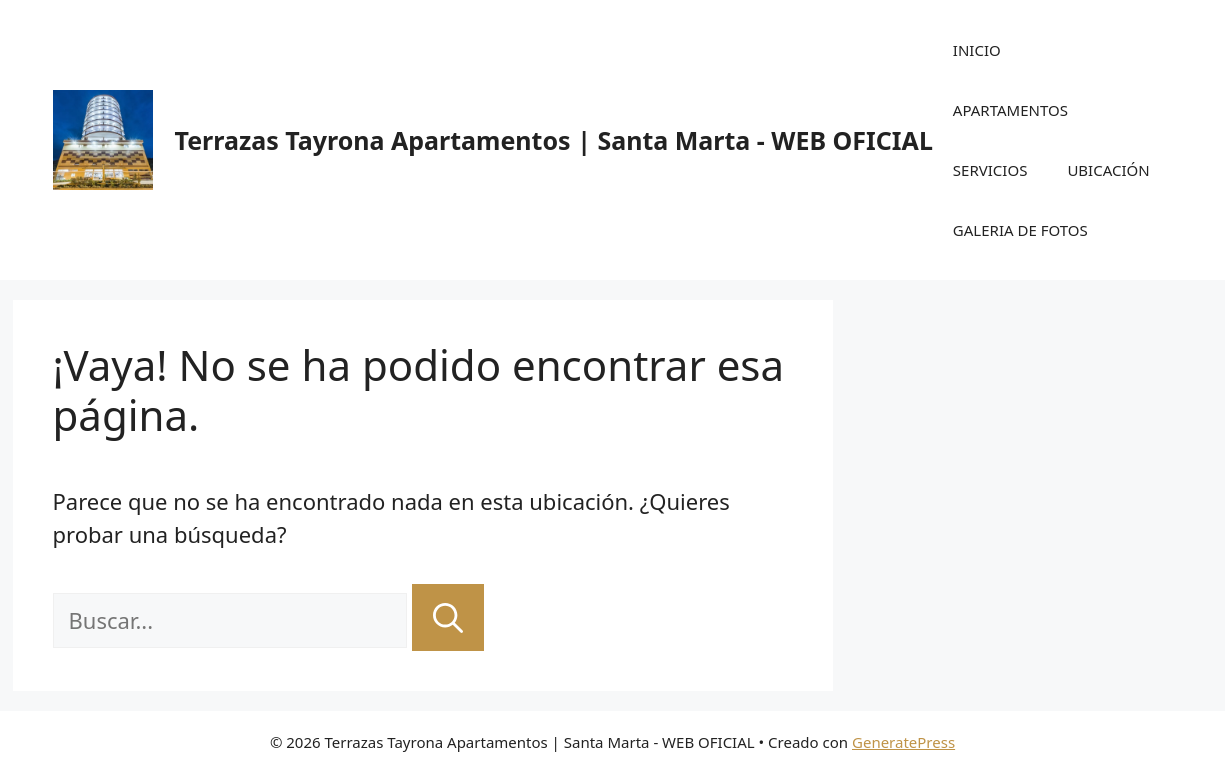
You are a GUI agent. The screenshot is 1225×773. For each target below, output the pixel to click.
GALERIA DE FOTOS (1020, 230)
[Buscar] (448, 617)
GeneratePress (903, 742)
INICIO (977, 50)
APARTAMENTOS (1010, 110)
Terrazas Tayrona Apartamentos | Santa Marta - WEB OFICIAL (554, 140)
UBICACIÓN (1108, 170)
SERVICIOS (990, 170)
